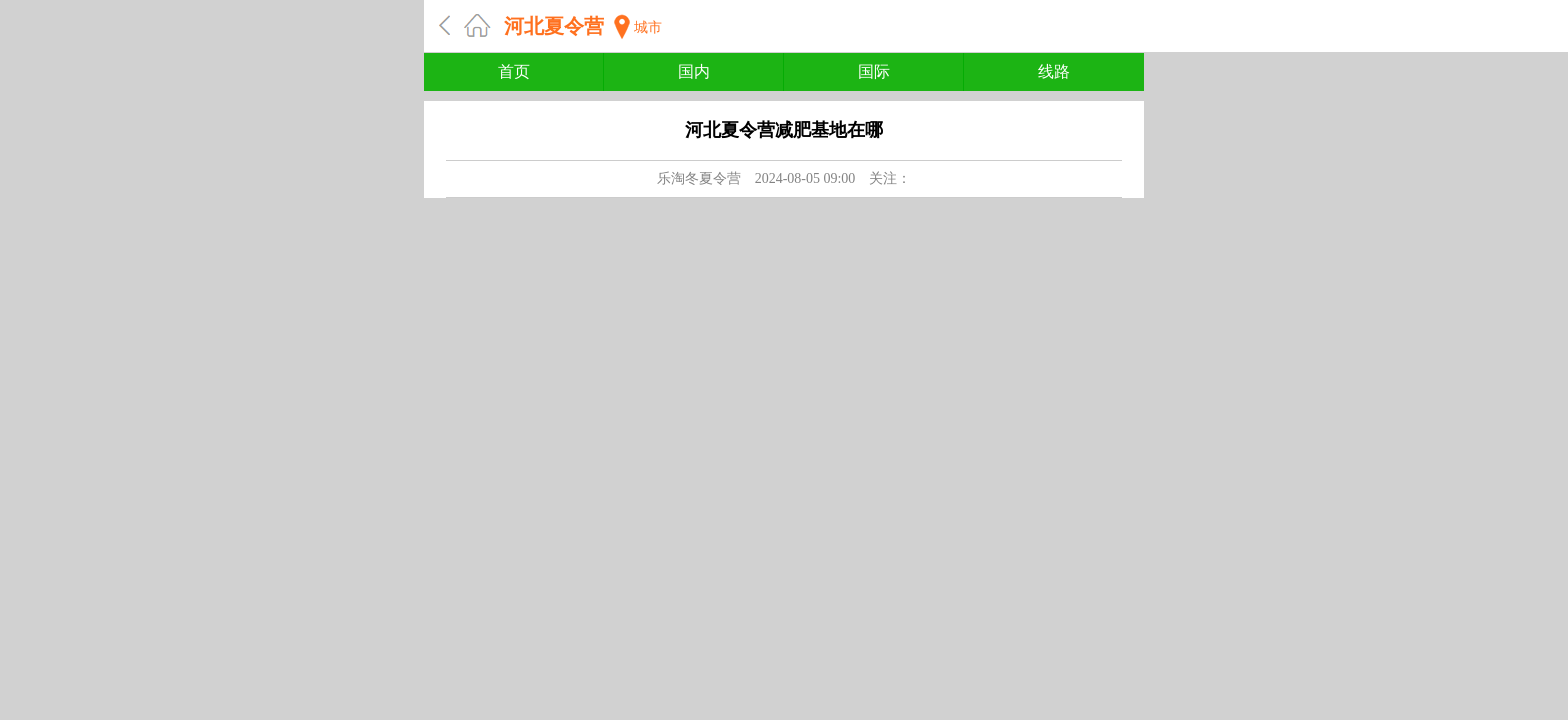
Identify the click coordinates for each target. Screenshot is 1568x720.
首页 (514, 71)
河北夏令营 (554, 26)
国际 (874, 71)
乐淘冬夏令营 (699, 178)
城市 (648, 27)
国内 (694, 71)
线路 (1054, 71)
